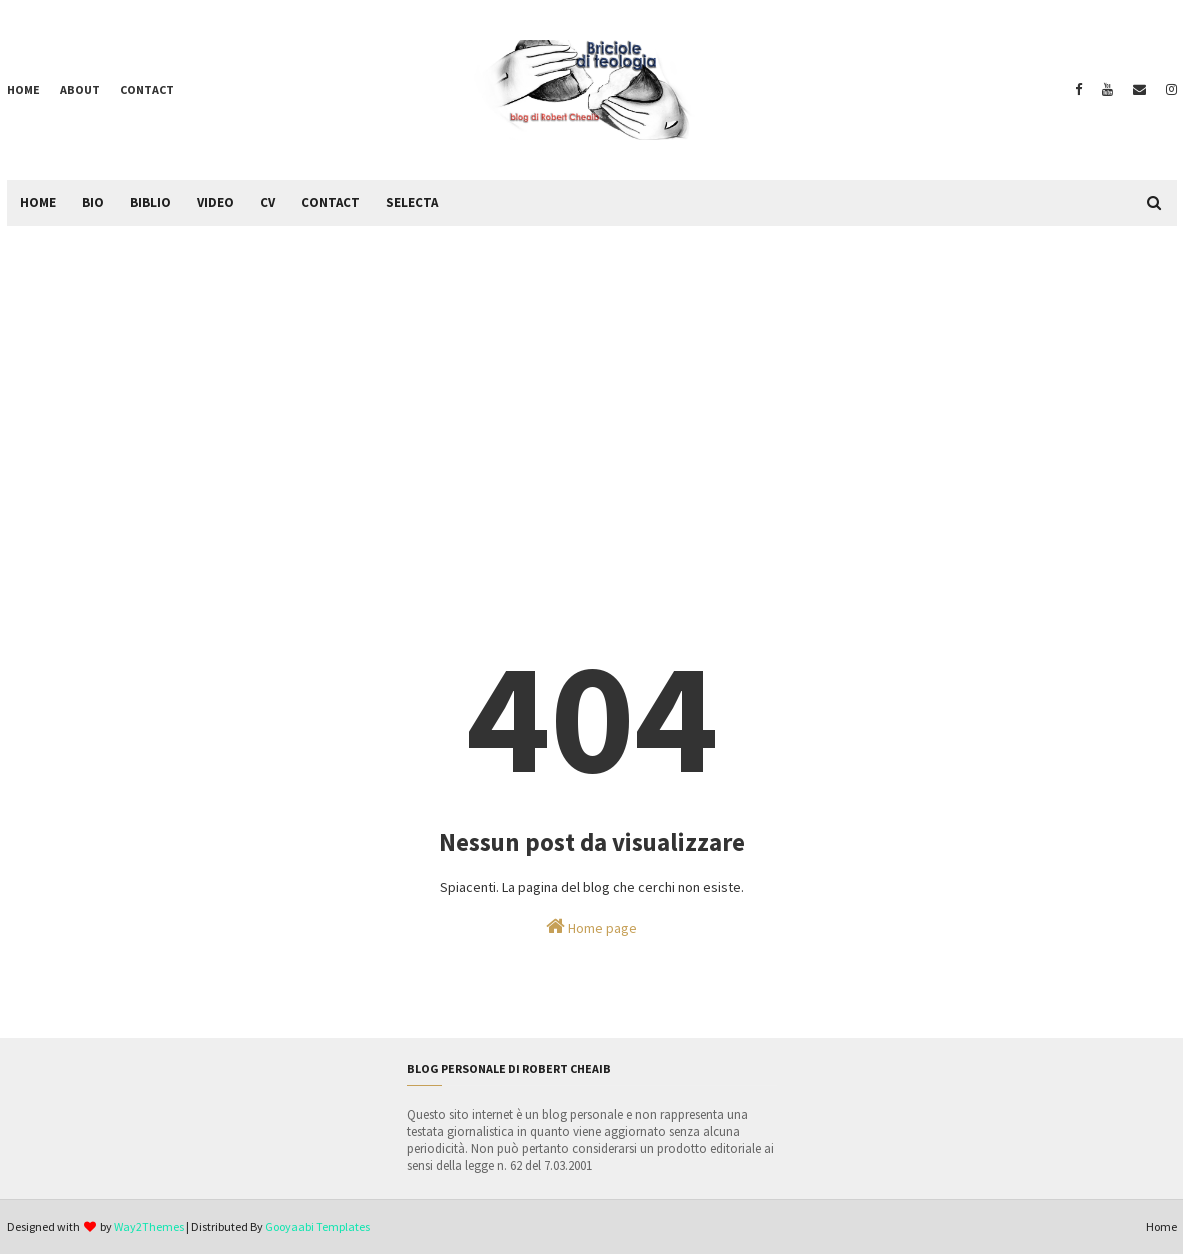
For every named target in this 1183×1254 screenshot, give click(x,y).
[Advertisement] (591, 376)
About (80, 89)
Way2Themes (149, 1226)
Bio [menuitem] (93, 202)
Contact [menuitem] (330, 202)
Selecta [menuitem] (412, 202)
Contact (147, 89)
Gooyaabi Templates (317, 1226)
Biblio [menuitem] (150, 202)
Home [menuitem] (38, 202)
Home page (591, 926)
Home (23, 89)
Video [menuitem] (215, 202)
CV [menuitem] (267, 202)
